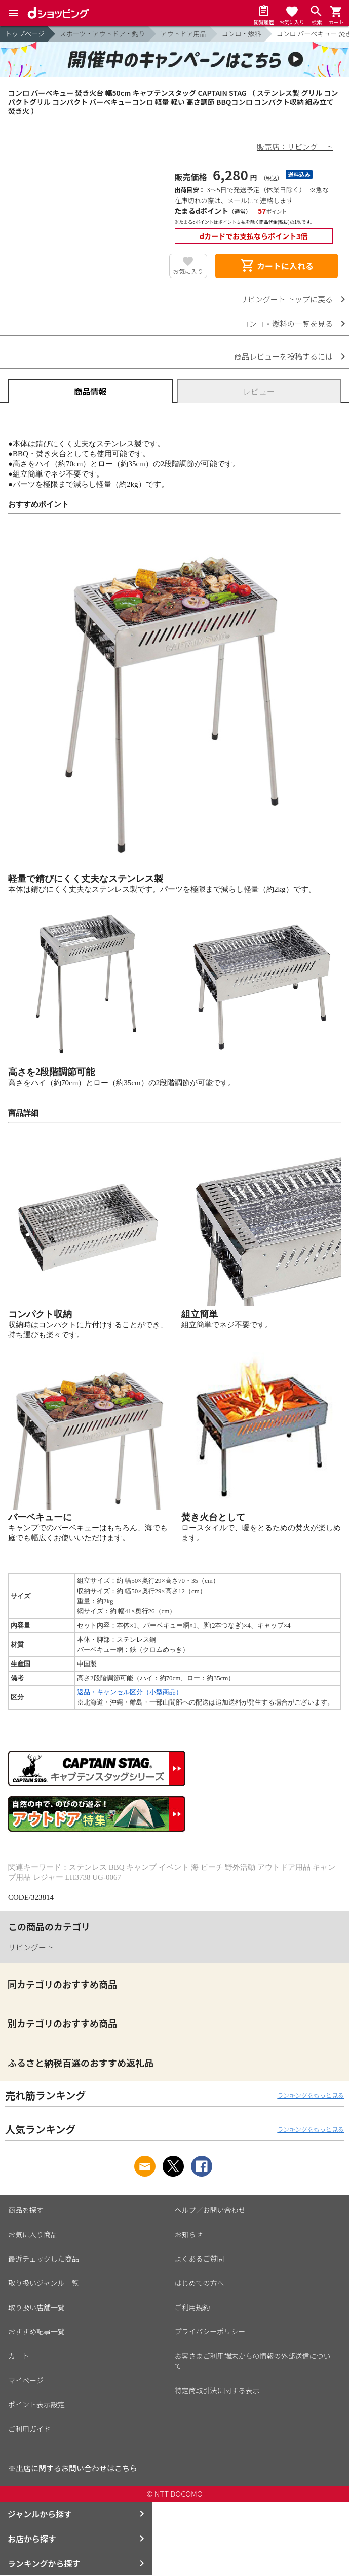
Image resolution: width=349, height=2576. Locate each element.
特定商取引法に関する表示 (217, 2390)
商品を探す (26, 2210)
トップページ (25, 33)
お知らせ (189, 2234)
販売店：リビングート (295, 146)
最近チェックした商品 (43, 2258)
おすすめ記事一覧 (36, 2331)
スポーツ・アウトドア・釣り (102, 33)
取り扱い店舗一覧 (36, 2307)
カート (18, 2356)
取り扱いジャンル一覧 (43, 2283)
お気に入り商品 (33, 2234)
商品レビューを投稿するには (283, 356)
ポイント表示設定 (36, 2404)
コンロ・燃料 (241, 33)
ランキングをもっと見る (310, 2095)
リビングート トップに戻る (286, 299)
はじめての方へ (199, 2283)
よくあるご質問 (199, 2258)
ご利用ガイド (29, 2429)
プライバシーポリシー (210, 2331)
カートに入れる (277, 266)
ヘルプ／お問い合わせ (210, 2210)
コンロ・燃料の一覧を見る (287, 323)
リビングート (31, 1946)
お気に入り (188, 271)
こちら (125, 2468)
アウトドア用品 (184, 33)
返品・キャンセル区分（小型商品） (129, 1692)
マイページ (26, 2380)
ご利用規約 (192, 2307)
